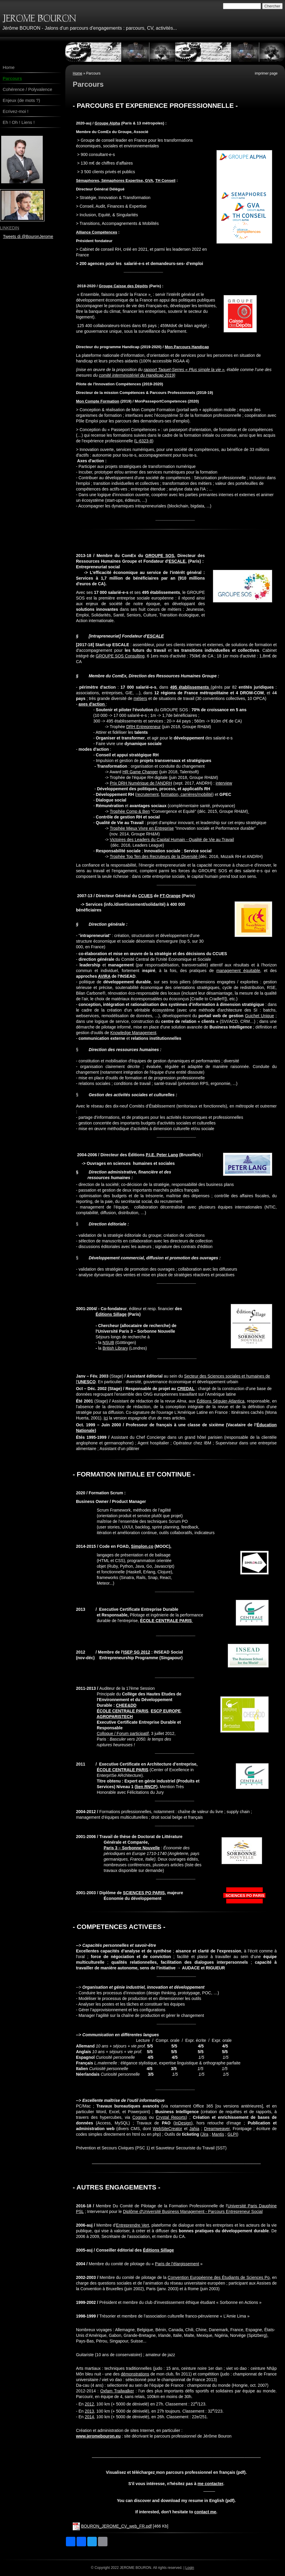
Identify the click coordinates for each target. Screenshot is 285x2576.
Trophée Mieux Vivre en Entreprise (142, 828)
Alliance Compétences (96, 232)
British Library (115, 1348)
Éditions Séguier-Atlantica (220, 1401)
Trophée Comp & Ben (130, 811)
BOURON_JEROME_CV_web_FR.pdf (116, 2526)
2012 (89, 2404)
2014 (89, 2416)
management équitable (238, 970)
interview (224, 783)
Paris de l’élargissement (177, 2263)
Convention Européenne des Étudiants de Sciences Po (219, 2277)
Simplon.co (142, 1546)
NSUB (108, 1342)
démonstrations (135, 2374)
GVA (149, 180)
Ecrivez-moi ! (15, 111)
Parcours (12, 78)
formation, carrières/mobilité (186, 794)
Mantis (218, 2134)
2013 (89, 2411)
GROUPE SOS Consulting (120, 656)
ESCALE (177, 561)
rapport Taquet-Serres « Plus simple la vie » (184, 369)
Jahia (194, 2128)
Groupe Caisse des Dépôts (123, 286)
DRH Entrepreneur (143, 726)
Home (77, 73)
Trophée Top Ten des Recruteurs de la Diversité (154, 856)
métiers (140, 698)
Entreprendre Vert (132, 2225)
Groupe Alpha (107, 123)
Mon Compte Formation (97, 401)
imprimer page (266, 73)
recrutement (148, 794)
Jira (205, 2134)
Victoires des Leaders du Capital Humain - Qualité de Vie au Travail (172, 839)
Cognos (139, 2117)
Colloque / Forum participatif (123, 1733)
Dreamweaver (216, 2128)
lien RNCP (146, 1786)
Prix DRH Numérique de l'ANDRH (141, 783)
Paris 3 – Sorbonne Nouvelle (132, 1847)
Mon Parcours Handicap (187, 347)
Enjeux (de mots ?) (21, 100)
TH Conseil (165, 180)
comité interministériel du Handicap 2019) (137, 375)
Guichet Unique (259, 1015)
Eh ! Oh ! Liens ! (19, 122)
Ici (106, 1418)
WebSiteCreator (167, 2128)
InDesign (183, 2123)
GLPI (232, 2134)
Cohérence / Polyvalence (27, 89)
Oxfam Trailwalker (117, 2391)
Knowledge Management (133, 1032)
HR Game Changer (140, 771)
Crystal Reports (171, 2117)
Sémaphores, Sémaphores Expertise (109, 180)
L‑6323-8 (143, 440)
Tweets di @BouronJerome (28, 236)
